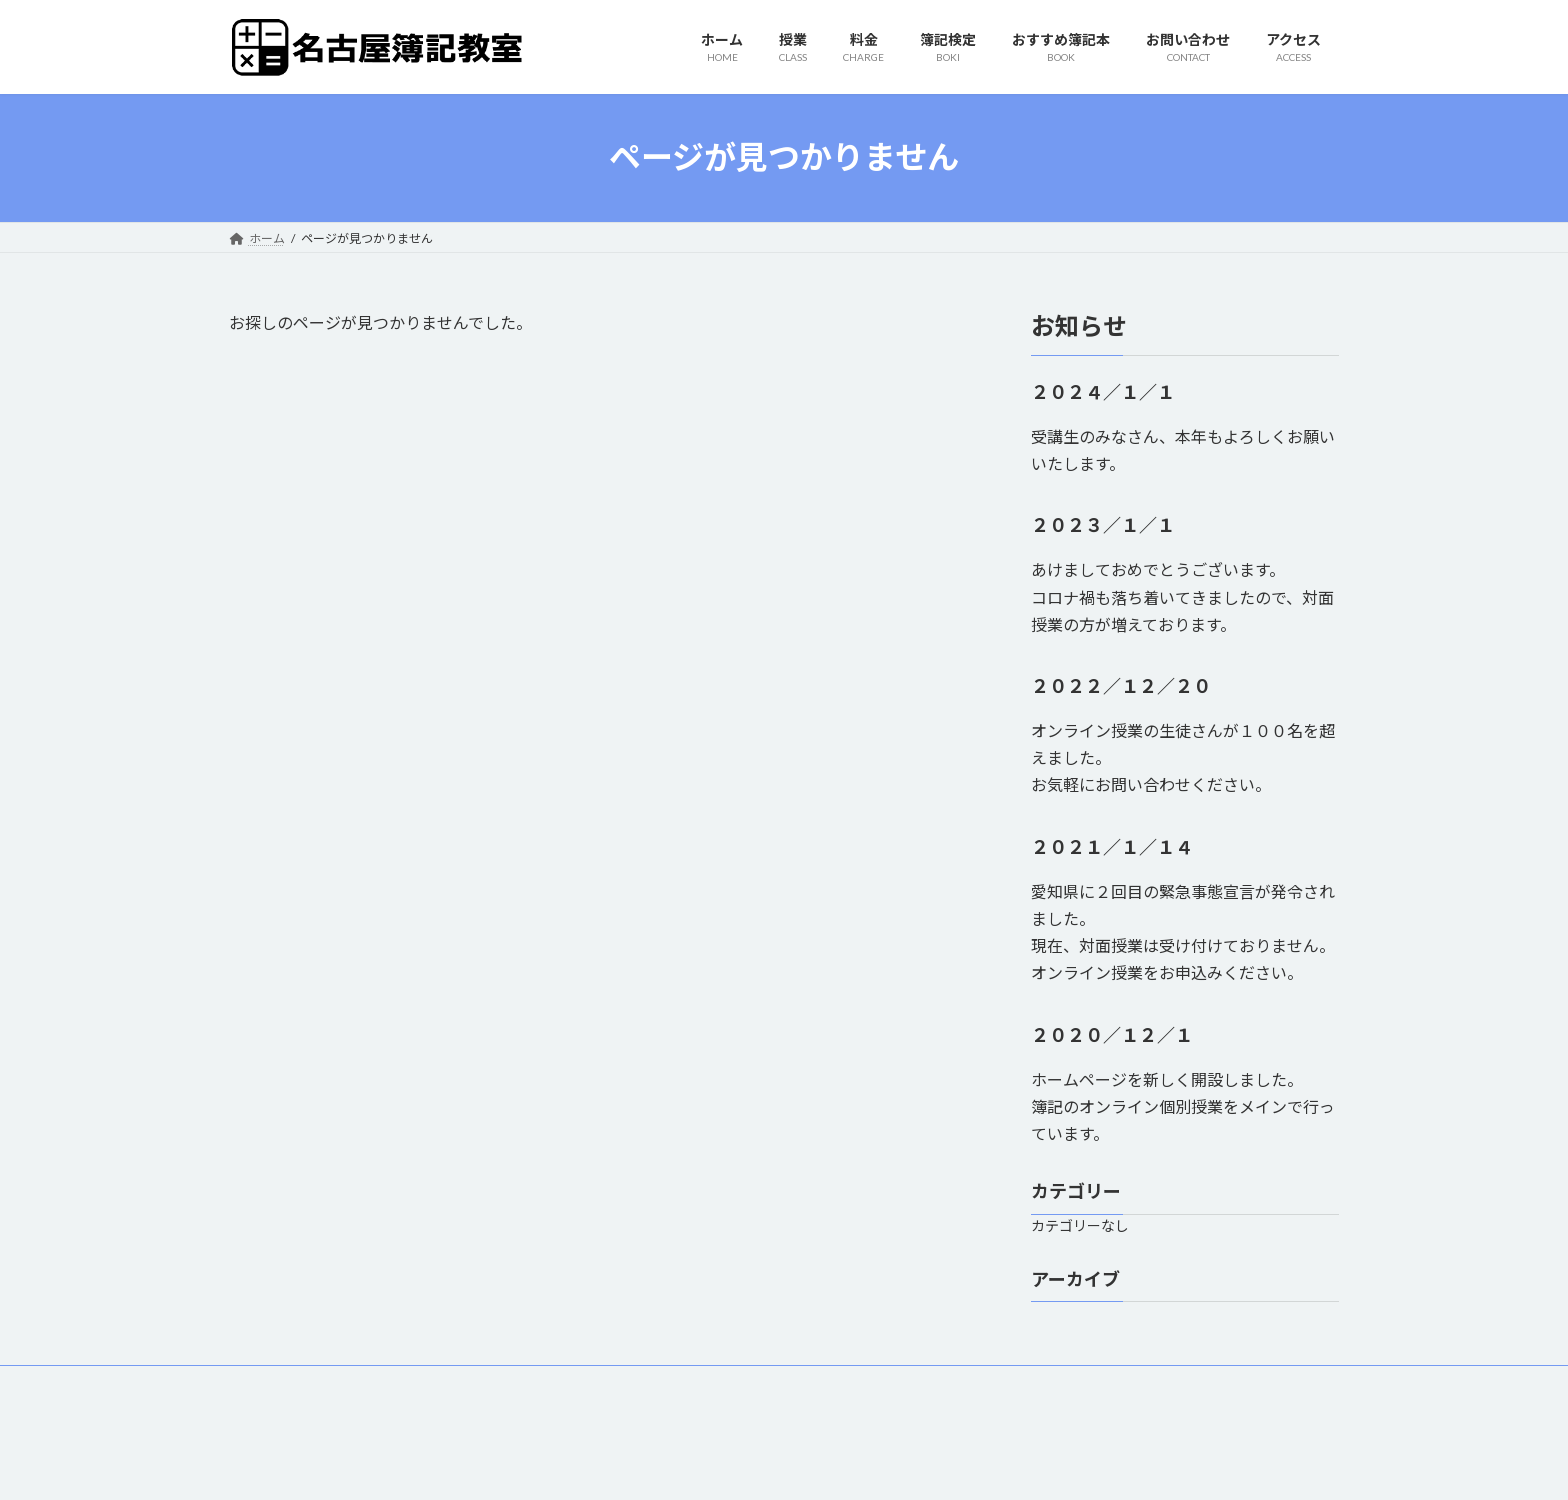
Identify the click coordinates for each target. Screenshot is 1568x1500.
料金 (398, 1383)
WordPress (676, 1465)
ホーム (266, 1383)
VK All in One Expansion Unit (913, 1465)
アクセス (793, 1383)
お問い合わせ (695, 1383)
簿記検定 (473, 1383)
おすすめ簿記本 (578, 1383)
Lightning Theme (779, 1465)
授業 (335, 1383)
